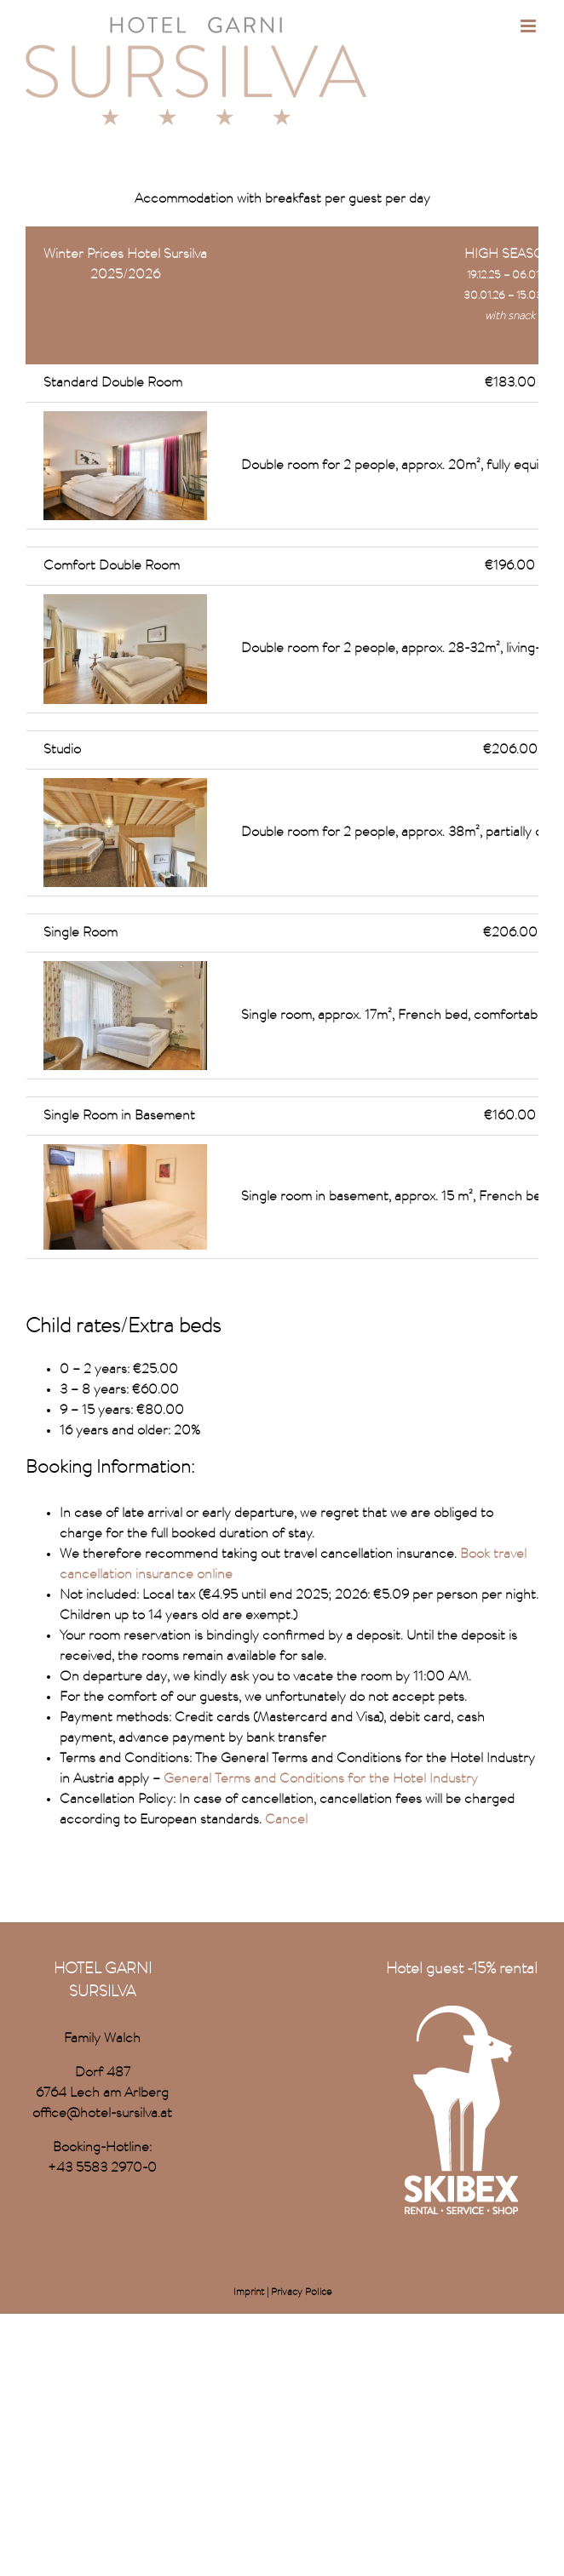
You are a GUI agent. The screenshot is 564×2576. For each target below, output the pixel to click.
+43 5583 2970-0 (102, 2168)
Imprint (248, 2292)
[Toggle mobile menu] (529, 26)
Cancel (285, 1820)
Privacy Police (301, 2292)
